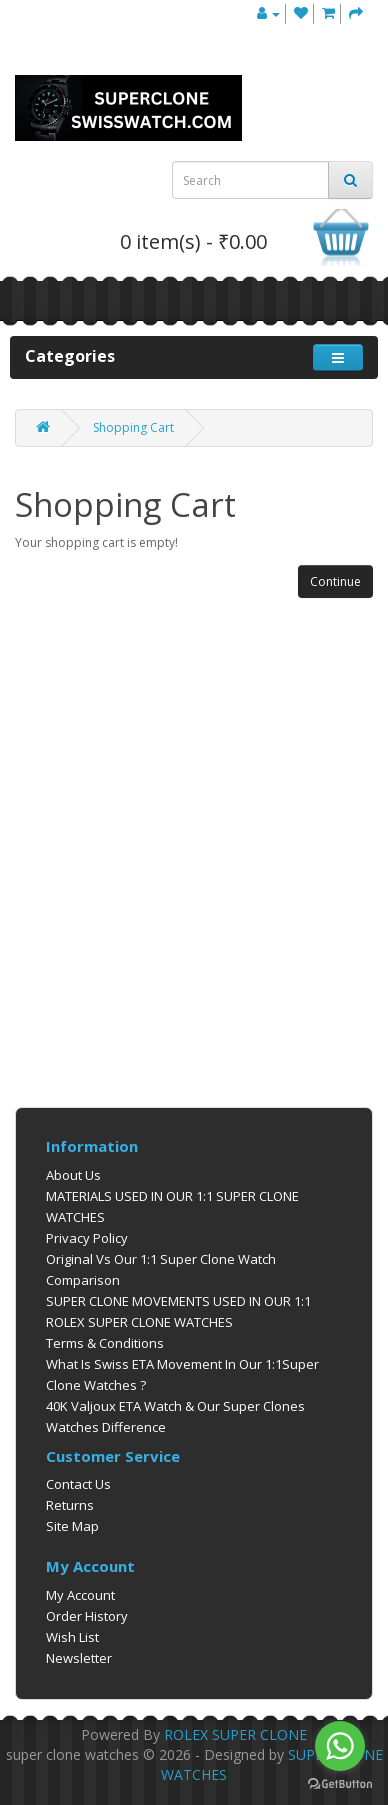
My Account (80, 1595)
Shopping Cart (133, 427)
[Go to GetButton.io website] (340, 1784)
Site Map (72, 1526)
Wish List (72, 1637)
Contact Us (78, 1484)
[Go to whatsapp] (340, 1746)
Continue (335, 581)
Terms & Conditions (105, 1343)
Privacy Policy (87, 1238)
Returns (70, 1505)
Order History (87, 1616)
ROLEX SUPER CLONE (235, 1734)
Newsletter (79, 1658)
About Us (73, 1175)
